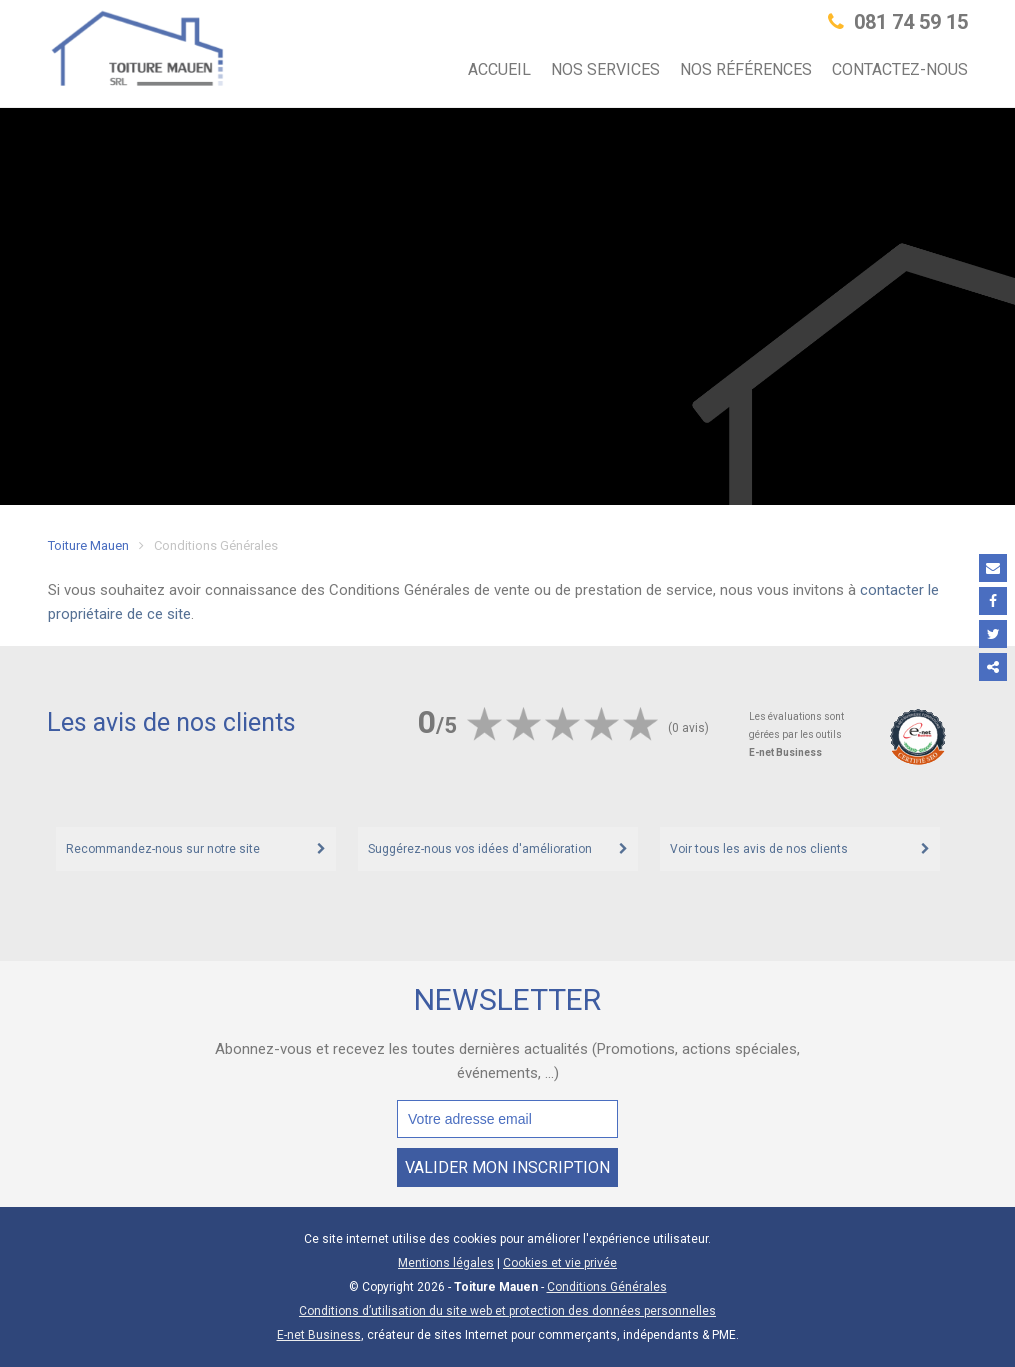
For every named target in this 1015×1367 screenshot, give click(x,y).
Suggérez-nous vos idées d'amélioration (480, 849)
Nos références (746, 69)
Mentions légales (446, 1263)
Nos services (605, 69)
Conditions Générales (607, 1287)
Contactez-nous (900, 69)
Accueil (499, 69)
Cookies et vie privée (560, 1263)
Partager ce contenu (993, 667)
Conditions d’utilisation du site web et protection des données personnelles (507, 1311)
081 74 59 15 (898, 22)
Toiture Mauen (88, 545)
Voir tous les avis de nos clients (759, 849)
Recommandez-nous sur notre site (163, 849)
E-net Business (319, 1335)
